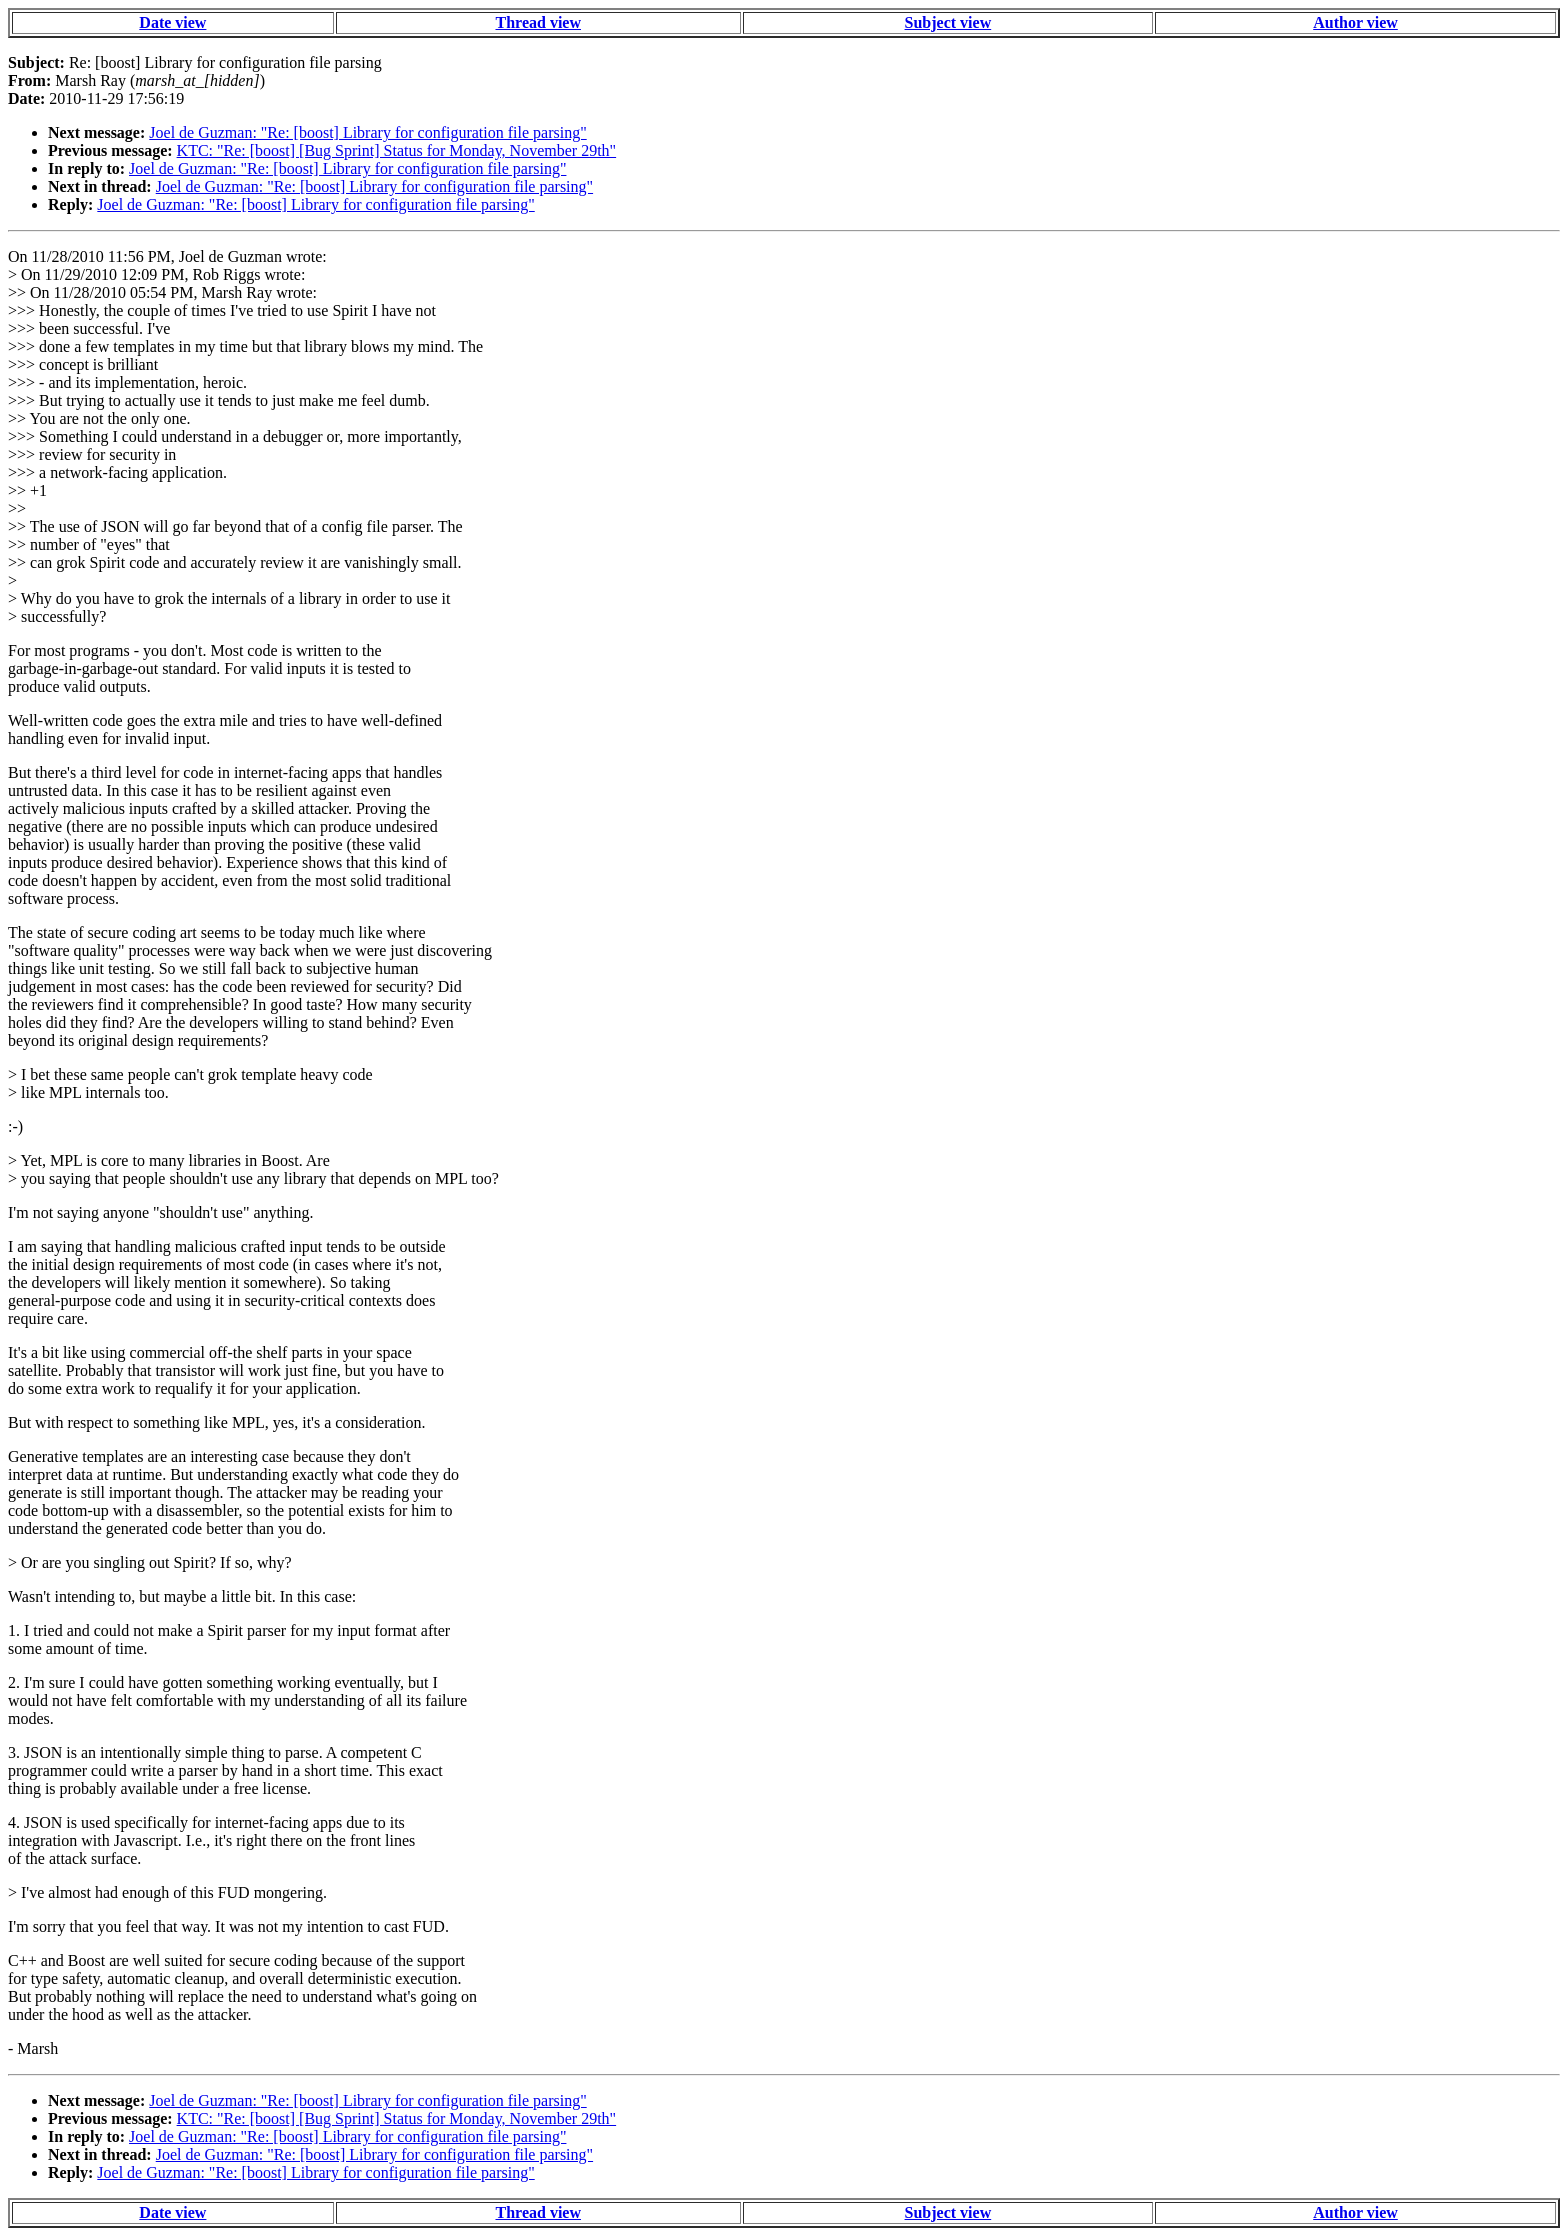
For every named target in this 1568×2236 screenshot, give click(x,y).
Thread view (538, 22)
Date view (172, 22)
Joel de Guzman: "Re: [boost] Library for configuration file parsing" (367, 132)
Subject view (948, 22)
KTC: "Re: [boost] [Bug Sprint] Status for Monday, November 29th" (397, 150)
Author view (1355, 22)
